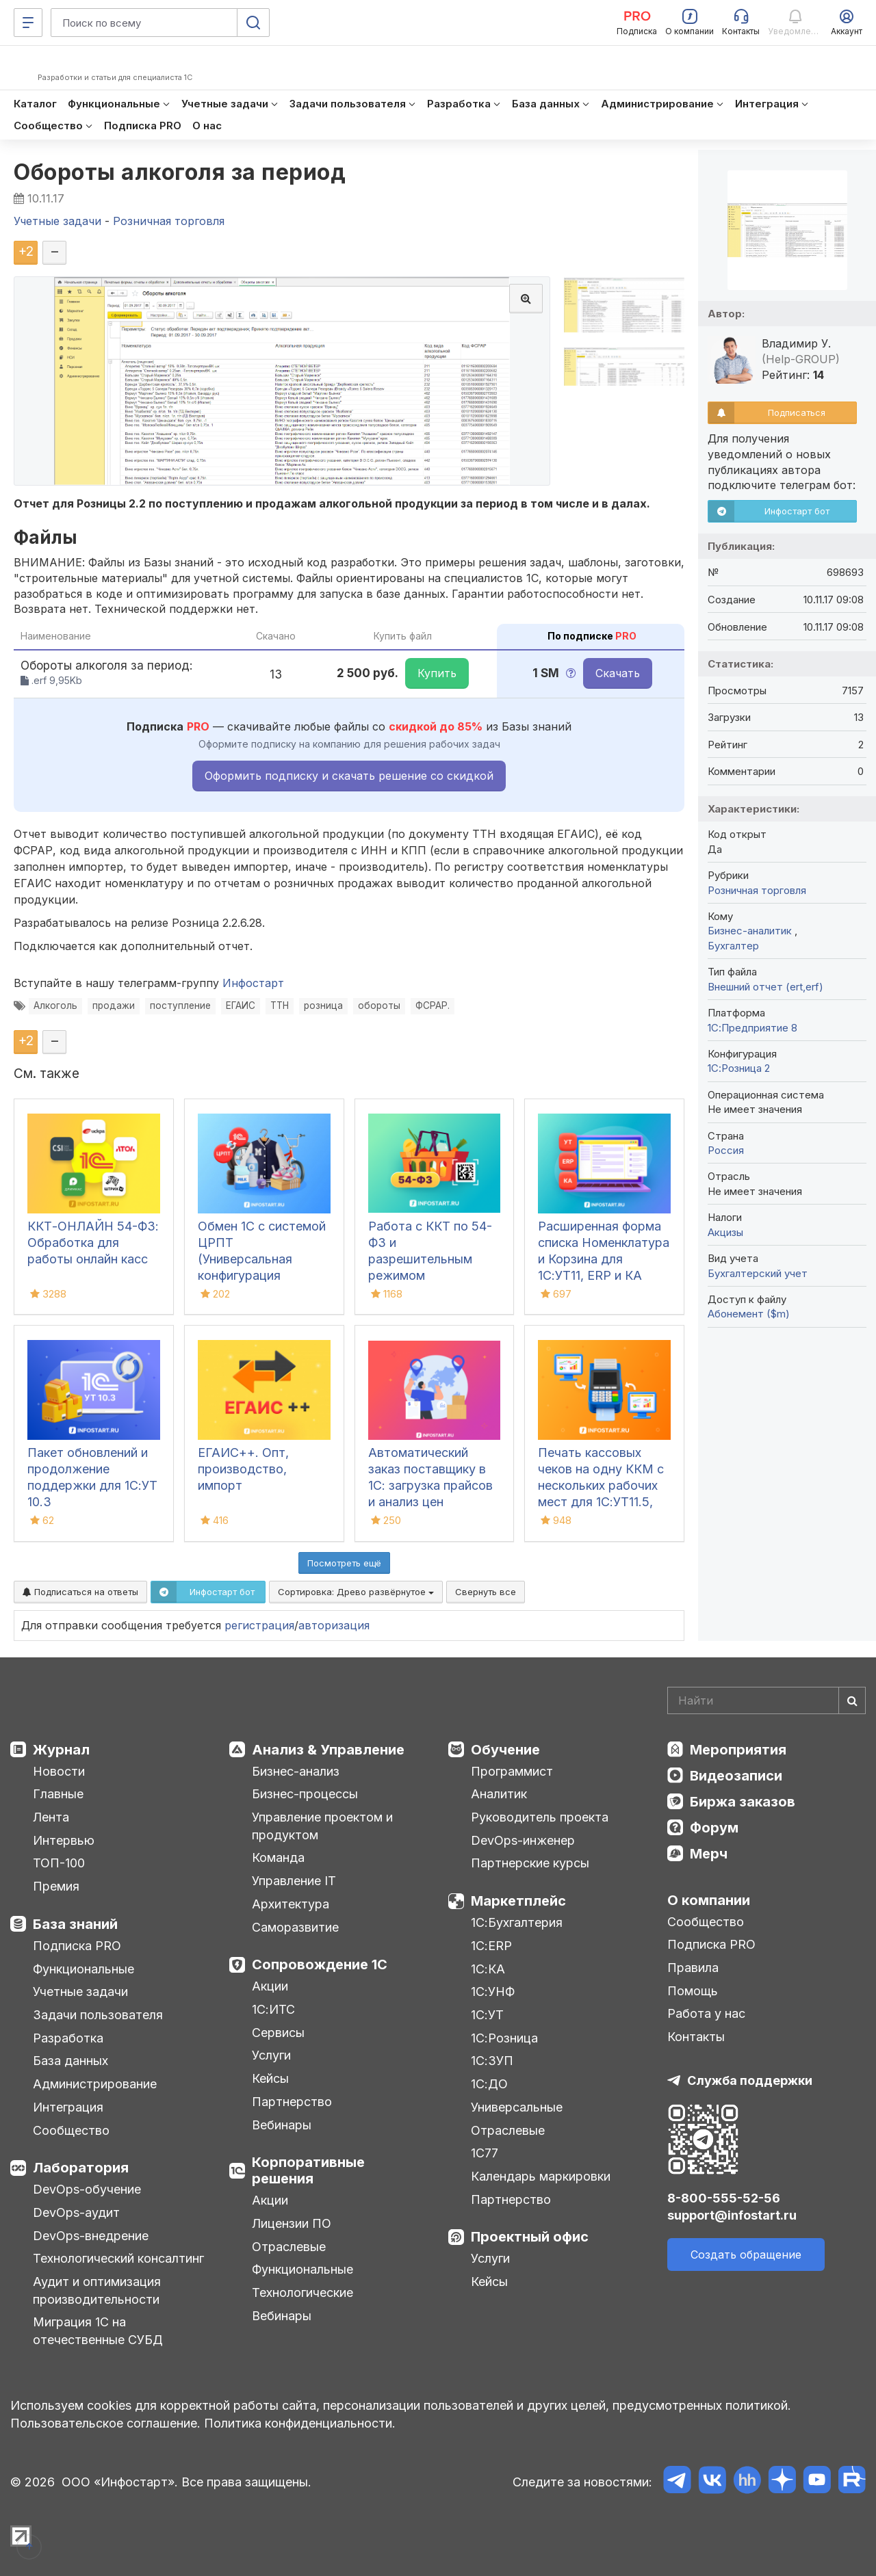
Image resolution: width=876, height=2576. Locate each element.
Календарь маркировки (540, 2176)
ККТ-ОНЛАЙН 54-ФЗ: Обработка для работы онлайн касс (93, 1242)
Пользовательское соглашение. (105, 2423)
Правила (693, 1967)
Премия (56, 1886)
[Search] (766, 1700)
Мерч (708, 1853)
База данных (70, 2060)
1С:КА (488, 1969)
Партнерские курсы (530, 1863)
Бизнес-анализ (295, 1771)
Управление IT (294, 1881)
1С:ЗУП (492, 2060)
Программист (512, 1771)
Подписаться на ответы (80, 1591)
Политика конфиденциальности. (300, 2423)
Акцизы (725, 1232)
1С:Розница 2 (739, 1068)
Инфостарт (253, 983)
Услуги (271, 2055)
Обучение (505, 1750)
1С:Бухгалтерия (517, 1922)
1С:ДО (489, 2084)
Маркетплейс (518, 1901)
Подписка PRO (77, 1945)
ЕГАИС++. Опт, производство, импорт (243, 1469)
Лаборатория (81, 2167)
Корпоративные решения (308, 2170)
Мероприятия (738, 1750)
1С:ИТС (273, 2009)
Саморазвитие (295, 1927)
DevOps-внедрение (91, 2236)
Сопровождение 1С (319, 1964)
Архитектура (290, 1904)
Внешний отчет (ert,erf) (765, 986)
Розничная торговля (757, 890)
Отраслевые (289, 2246)
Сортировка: (356, 1591)
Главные (58, 1794)
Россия (726, 1150)
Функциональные (83, 1969)
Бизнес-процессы (305, 1794)
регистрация (259, 1625)
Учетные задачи (80, 1991)
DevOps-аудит (76, 2212)
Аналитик (499, 1794)
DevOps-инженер (523, 1840)
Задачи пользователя (98, 2015)
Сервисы (278, 2032)
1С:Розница (504, 2038)
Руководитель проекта (539, 1817)
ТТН (279, 1005)
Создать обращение (746, 2254)
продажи (113, 1005)
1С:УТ (487, 2015)
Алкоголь (55, 1005)
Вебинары (281, 2125)
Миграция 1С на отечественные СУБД (98, 2331)
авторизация (334, 1625)
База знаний (75, 1924)
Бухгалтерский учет (758, 1273)
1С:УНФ (493, 1991)
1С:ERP (491, 1945)
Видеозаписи (736, 1775)
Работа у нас (706, 2013)
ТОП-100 (59, 1863)
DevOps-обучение (87, 2189)
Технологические (302, 2292)
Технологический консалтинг (118, 2258)
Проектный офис (530, 2237)
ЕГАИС (240, 1005)
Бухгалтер (733, 945)
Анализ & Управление (328, 1750)
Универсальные (517, 2107)
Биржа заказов (742, 1801)
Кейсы (270, 2078)
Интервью (63, 1840)
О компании (708, 1900)
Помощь (692, 1991)
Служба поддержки (749, 2080)
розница (323, 1005)
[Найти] (852, 1700)
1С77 (484, 2153)
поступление (180, 1005)
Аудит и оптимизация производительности (97, 2290)
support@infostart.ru (732, 2215)
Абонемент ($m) (749, 1313)
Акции (270, 1986)
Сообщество (71, 2130)
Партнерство (292, 2101)
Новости (59, 1771)
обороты (379, 1005)
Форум (714, 1827)
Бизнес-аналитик (751, 930)
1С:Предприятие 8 (752, 1027)
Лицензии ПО (291, 2223)
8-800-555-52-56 (723, 2198)
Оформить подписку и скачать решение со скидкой (349, 776)
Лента (51, 1817)
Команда (278, 1857)
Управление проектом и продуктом (322, 1826)
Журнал (61, 1750)
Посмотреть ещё (344, 1563)
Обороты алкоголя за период (180, 172)
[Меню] (28, 22)
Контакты (696, 2036)
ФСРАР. (432, 1005)
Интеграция (68, 2107)
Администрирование (95, 2084)
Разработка (68, 2038)
